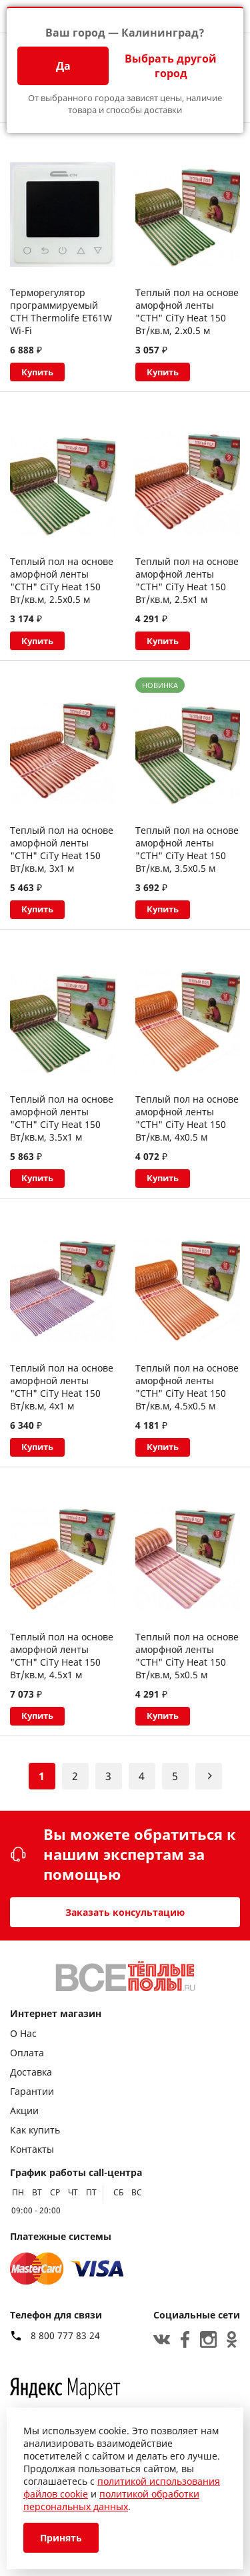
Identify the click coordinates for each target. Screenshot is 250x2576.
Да (63, 66)
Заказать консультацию (125, 1912)
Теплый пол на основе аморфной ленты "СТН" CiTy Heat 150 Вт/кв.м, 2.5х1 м (187, 581)
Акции (24, 2110)
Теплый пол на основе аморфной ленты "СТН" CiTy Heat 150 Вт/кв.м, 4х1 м (61, 1392)
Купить (39, 372)
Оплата (27, 2052)
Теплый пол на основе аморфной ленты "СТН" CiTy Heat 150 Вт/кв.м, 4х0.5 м (187, 1122)
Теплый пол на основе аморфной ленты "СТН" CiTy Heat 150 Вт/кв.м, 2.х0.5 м (187, 311)
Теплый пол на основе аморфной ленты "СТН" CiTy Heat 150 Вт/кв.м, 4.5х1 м (61, 1662)
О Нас (23, 2033)
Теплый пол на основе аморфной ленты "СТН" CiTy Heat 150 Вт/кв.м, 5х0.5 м (187, 1662)
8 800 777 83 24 (65, 2335)
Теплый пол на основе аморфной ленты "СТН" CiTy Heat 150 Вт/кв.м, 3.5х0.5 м (187, 852)
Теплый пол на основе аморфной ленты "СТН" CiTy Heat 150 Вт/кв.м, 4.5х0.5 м (187, 1392)
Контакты (32, 2149)
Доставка (31, 2072)
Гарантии (32, 2091)
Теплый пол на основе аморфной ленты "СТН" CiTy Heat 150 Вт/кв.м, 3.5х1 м (61, 1122)
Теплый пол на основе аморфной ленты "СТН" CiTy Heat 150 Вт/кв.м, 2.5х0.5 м (61, 581)
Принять (61, 2537)
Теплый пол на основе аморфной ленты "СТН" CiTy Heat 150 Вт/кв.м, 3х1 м (61, 852)
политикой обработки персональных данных (111, 2500)
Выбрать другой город (171, 66)
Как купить (35, 2129)
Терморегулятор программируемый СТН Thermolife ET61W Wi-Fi (61, 311)
